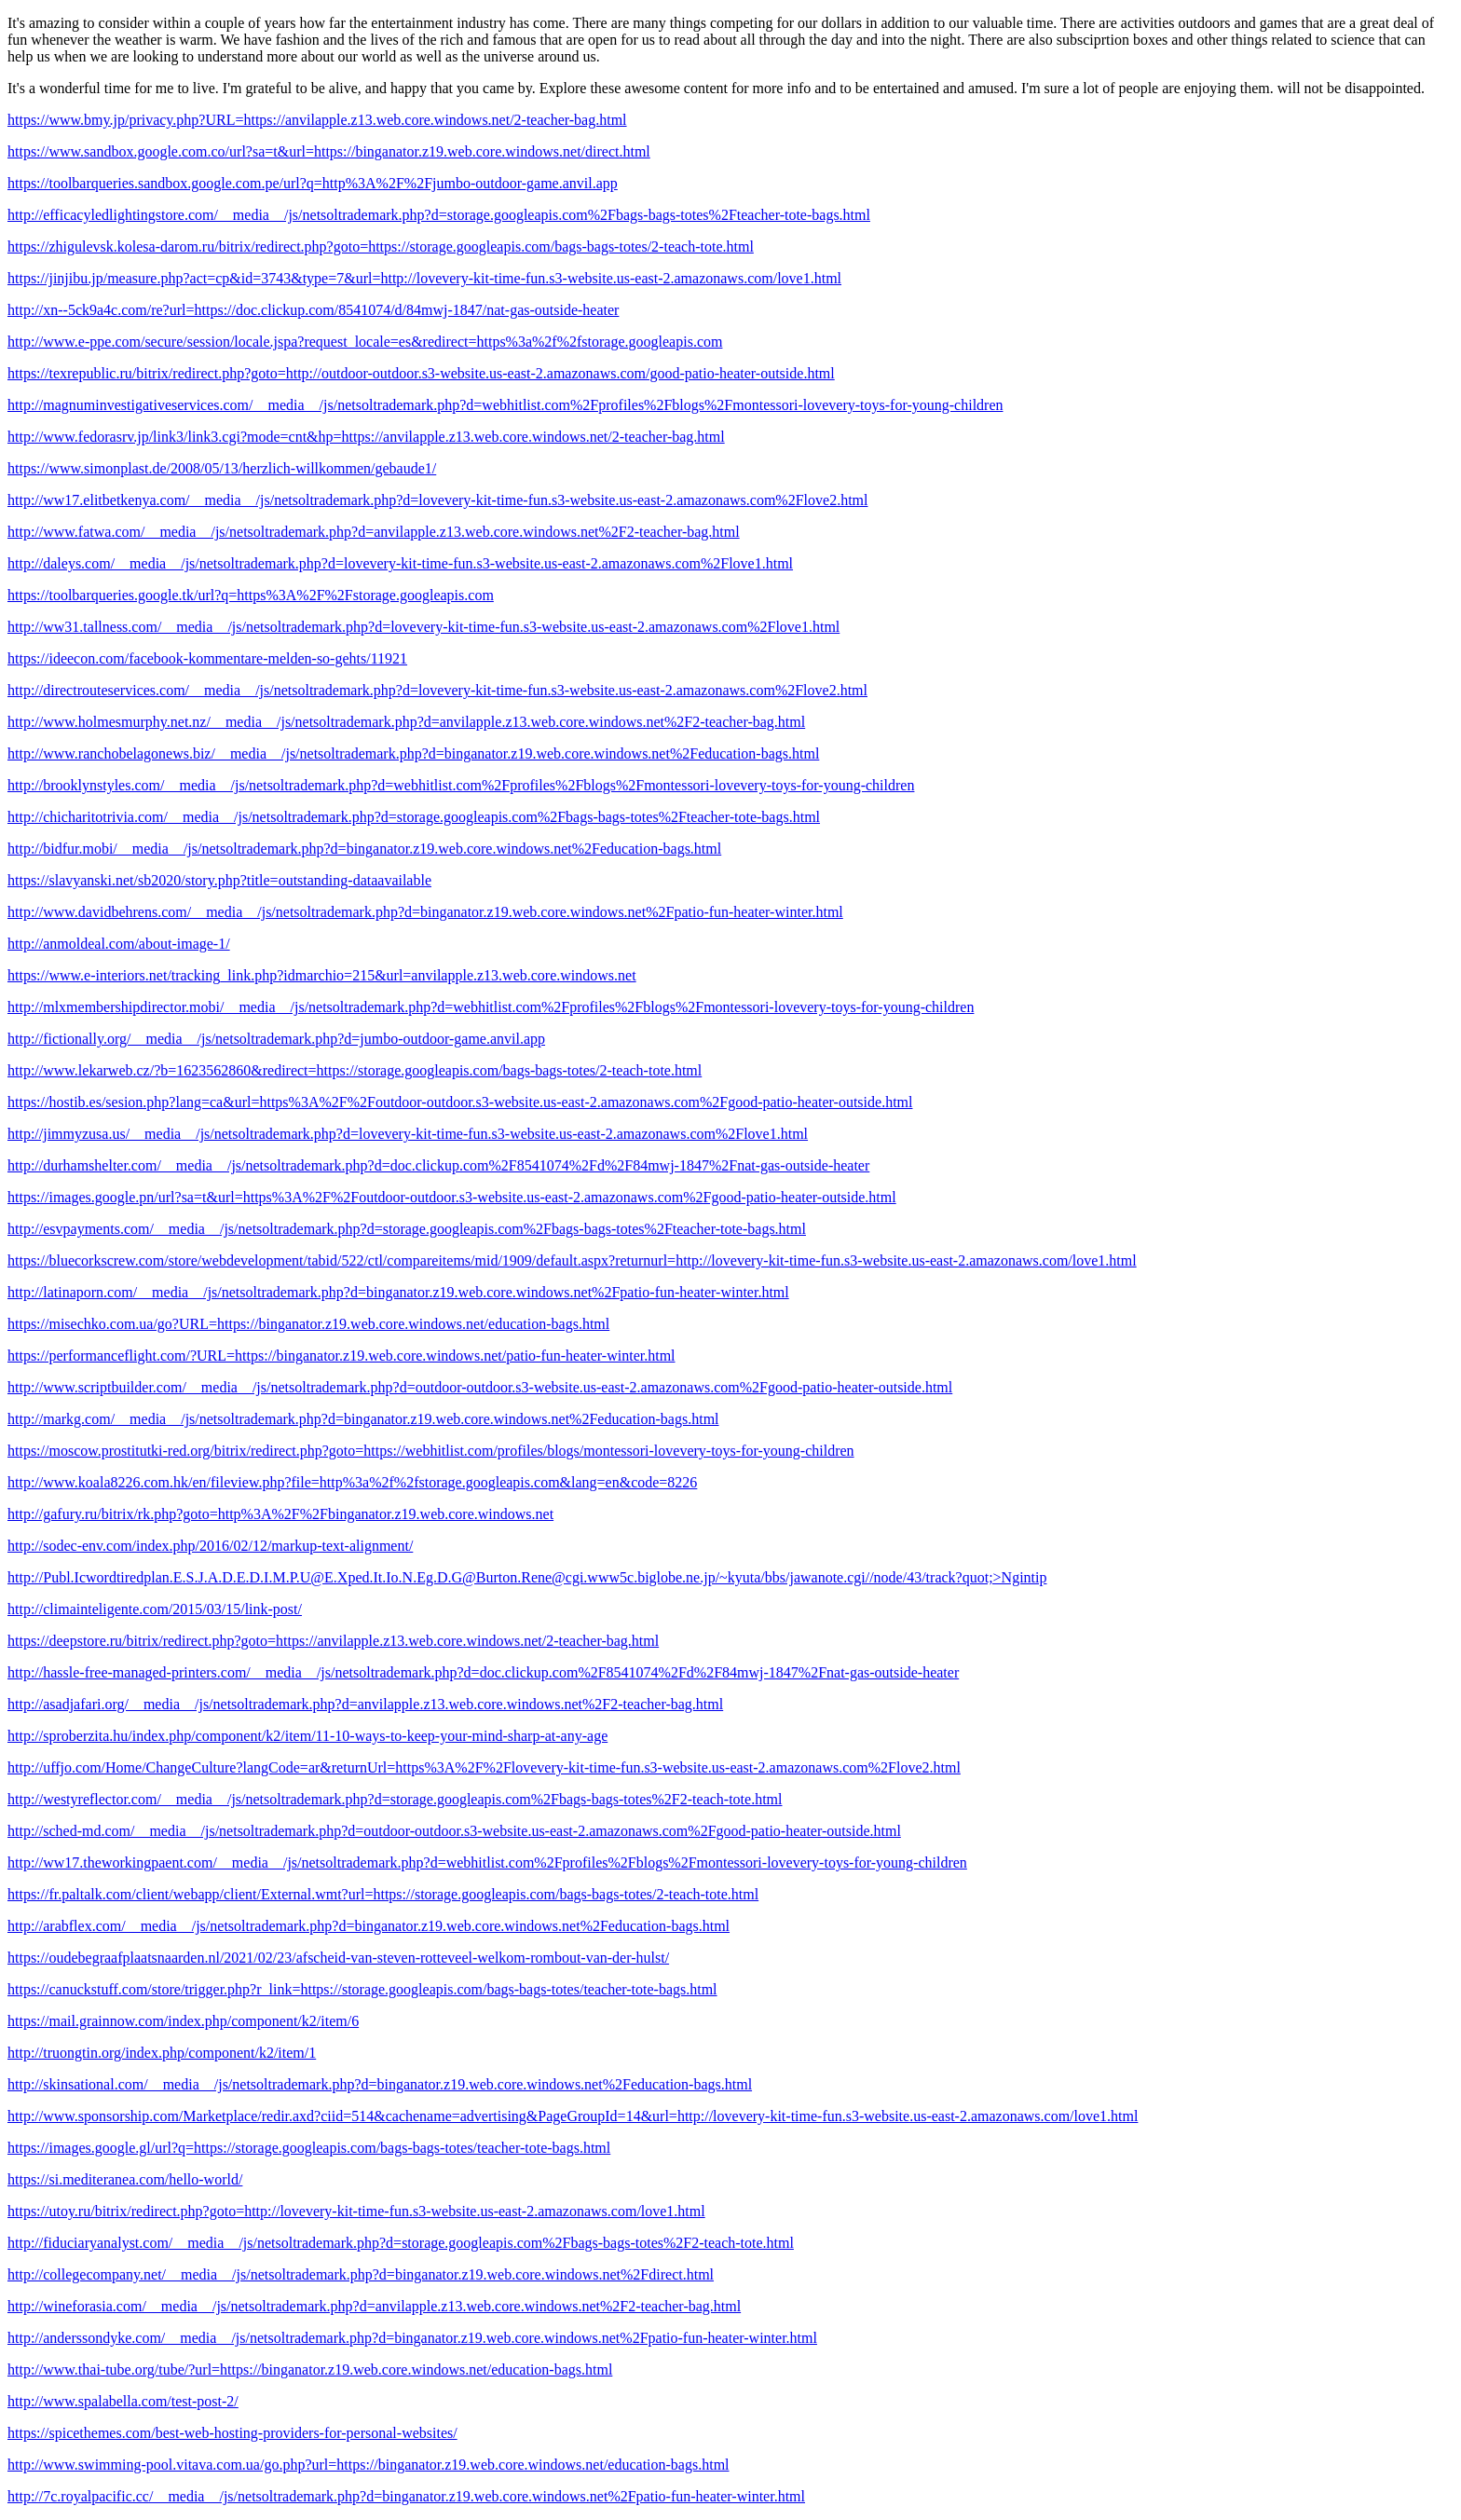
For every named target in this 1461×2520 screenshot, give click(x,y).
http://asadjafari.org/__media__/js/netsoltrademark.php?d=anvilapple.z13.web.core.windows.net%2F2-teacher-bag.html (365, 1704)
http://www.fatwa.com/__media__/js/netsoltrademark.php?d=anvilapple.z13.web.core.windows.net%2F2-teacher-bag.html (373, 532)
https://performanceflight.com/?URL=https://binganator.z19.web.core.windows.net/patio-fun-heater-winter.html (341, 1355)
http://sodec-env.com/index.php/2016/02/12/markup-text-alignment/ (210, 1546)
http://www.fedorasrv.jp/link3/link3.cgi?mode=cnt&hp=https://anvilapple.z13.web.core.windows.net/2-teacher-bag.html (366, 437)
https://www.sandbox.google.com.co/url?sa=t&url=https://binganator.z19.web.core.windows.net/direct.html (328, 151)
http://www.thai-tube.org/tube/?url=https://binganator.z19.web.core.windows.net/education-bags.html (309, 2369)
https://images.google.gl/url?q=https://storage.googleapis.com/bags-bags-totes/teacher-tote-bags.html (308, 2148)
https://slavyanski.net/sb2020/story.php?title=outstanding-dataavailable (219, 880)
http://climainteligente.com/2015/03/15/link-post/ (154, 1609)
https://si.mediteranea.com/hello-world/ (124, 2179)
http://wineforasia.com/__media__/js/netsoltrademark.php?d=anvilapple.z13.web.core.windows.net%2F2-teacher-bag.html (374, 2306)
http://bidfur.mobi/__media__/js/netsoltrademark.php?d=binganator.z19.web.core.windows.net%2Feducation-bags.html (364, 848)
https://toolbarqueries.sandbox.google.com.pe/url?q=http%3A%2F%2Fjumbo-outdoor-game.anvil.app (312, 183)
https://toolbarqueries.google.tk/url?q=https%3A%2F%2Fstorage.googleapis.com (250, 595)
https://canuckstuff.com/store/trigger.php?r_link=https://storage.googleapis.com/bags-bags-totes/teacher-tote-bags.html (362, 1989)
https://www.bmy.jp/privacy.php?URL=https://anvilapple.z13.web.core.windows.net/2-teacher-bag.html (317, 120)
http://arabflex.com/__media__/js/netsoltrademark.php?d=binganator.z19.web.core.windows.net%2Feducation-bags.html (368, 1926)
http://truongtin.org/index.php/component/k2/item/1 (161, 2053)
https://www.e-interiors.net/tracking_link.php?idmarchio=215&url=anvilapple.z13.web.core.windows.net (321, 975)
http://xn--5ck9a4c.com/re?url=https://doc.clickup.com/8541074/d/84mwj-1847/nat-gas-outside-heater (313, 310)
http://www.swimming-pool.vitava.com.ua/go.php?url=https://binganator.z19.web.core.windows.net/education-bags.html (368, 2464)
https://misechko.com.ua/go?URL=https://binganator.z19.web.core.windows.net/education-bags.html (308, 1324)
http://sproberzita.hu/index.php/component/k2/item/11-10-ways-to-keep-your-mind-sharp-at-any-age (307, 1736)
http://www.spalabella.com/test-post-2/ (123, 2401)
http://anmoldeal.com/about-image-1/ (118, 944)
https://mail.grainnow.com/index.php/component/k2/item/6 (183, 2021)
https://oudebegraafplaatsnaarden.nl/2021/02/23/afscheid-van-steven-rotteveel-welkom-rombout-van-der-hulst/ (338, 1957)
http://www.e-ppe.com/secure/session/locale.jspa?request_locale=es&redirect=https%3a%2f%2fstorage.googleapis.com (364, 341)
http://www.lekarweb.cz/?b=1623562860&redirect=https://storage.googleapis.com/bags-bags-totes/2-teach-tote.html (354, 1070)
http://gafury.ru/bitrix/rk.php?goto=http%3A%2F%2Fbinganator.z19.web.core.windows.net (280, 1514)
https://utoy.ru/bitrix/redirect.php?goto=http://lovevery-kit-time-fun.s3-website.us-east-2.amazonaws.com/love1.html (356, 2211)
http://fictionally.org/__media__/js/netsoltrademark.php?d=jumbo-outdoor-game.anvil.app (276, 1039)
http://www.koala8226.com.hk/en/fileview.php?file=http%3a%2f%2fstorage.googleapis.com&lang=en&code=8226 (352, 1482)
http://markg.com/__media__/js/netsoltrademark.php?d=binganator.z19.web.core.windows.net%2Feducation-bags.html (363, 1419)
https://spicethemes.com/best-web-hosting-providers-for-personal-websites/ (232, 2433)
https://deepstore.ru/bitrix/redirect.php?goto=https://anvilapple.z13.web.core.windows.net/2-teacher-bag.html (333, 1641)
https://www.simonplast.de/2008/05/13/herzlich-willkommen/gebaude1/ (221, 468)
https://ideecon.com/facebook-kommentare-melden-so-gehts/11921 (207, 658)
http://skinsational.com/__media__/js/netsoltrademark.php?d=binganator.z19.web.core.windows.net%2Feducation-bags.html (379, 2084)
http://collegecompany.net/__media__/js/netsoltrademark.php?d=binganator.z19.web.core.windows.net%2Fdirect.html (360, 2274)
